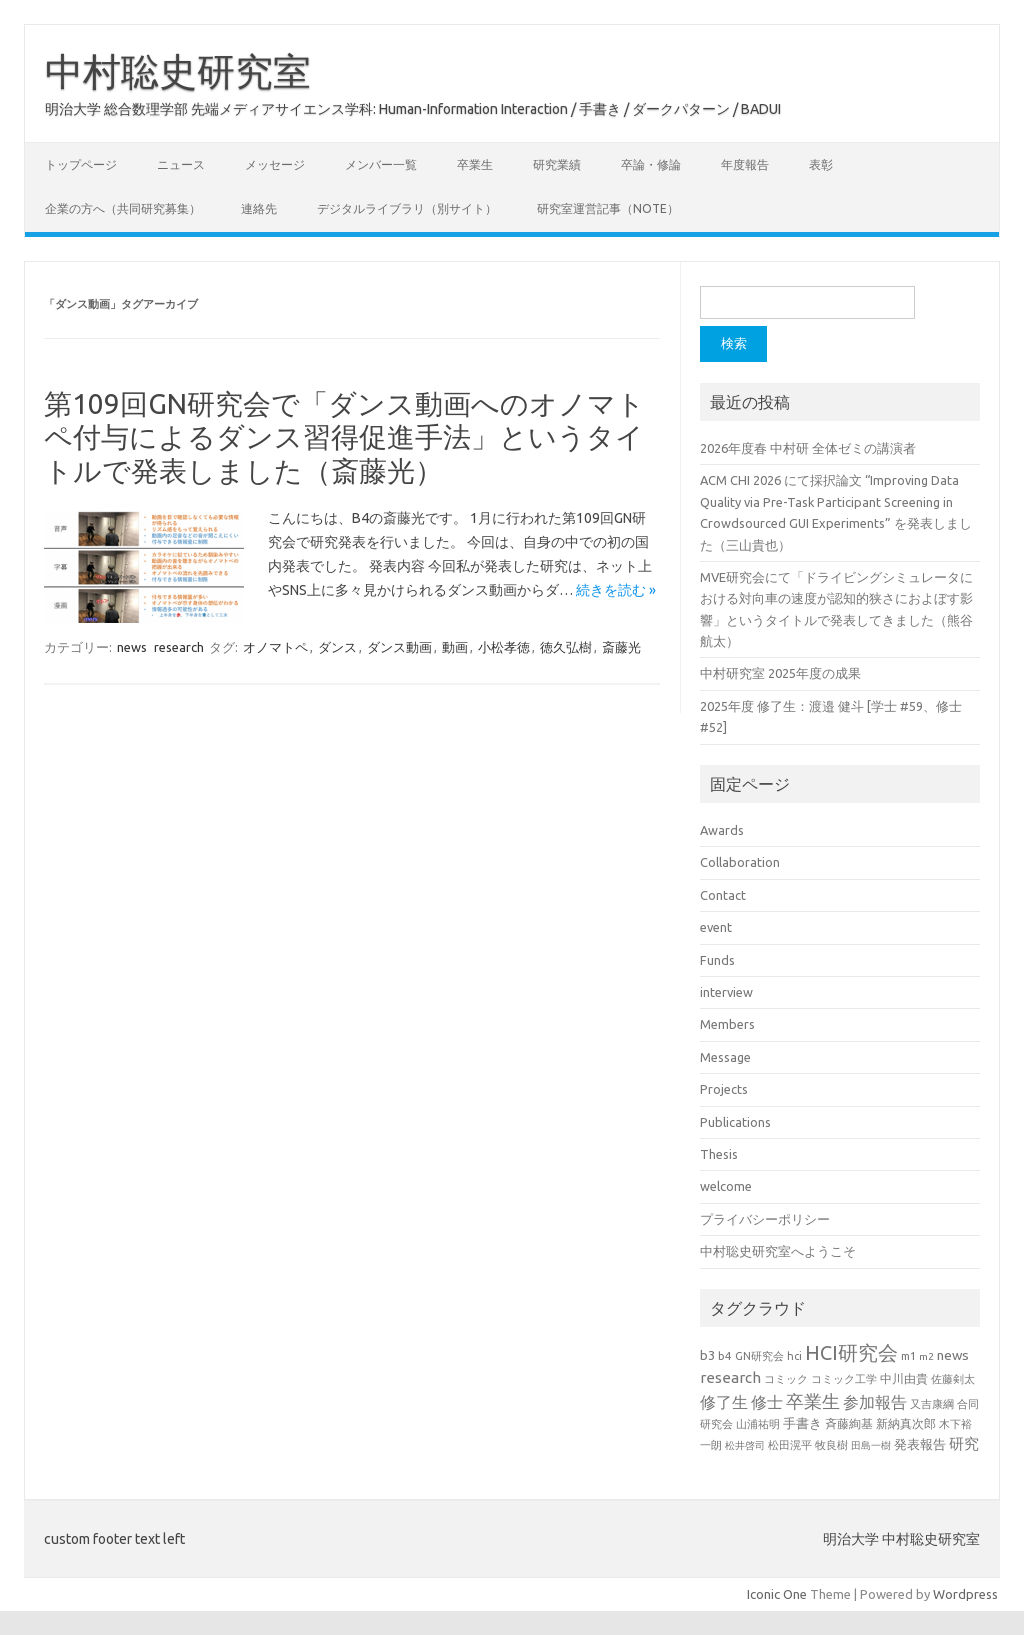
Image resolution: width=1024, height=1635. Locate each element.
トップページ (81, 164)
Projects (724, 1089)
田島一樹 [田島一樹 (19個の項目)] (871, 1445)
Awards (722, 830)
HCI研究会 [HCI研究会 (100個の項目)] (851, 1352)
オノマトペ (275, 647)
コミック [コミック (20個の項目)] (786, 1379)
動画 (455, 647)
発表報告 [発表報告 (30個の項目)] (920, 1444)
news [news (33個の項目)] (953, 1355)
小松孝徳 (504, 647)
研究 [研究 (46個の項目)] (964, 1443)
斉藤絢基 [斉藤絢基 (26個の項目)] (849, 1423)
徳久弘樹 (566, 647)
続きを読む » (616, 590)
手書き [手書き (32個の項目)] (802, 1423)
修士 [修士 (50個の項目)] (767, 1402)
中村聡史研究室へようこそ (778, 1251)
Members (727, 1024)
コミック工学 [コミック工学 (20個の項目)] (844, 1379)
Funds (717, 960)
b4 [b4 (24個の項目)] (725, 1355)
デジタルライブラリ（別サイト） (407, 208)
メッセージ (275, 164)
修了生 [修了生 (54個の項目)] (724, 1402)
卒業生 (475, 164)
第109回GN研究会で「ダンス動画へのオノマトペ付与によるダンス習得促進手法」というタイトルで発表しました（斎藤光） (344, 437)
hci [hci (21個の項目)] (794, 1356)
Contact (723, 895)
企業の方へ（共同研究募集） (123, 208)
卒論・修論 (651, 164)
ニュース (181, 164)
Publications (735, 1122)
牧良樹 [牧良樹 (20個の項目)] (831, 1445)
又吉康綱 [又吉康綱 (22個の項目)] (932, 1404)
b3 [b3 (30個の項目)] (707, 1355)
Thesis (719, 1154)
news (132, 647)
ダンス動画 (399, 647)
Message (725, 1057)
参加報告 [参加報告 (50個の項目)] (875, 1402)
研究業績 (557, 164)
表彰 (821, 164)
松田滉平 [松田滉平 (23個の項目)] (790, 1444)
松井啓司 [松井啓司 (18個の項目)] (745, 1445)
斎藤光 (621, 647)
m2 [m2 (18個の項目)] (926, 1356)
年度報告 (745, 164)
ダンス (337, 647)
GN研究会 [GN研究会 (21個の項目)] (759, 1356)
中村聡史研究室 (178, 71)
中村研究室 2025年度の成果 (780, 673)
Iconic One (777, 1594)
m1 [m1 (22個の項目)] (908, 1356)
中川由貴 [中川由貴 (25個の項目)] (904, 1378)
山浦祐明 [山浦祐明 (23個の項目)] (758, 1423)
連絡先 (259, 208)
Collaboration (740, 862)
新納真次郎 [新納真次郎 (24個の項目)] (906, 1423)
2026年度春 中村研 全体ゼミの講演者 (808, 448)
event (716, 927)
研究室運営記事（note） (608, 208)
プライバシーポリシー (765, 1219)
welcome (726, 1186)
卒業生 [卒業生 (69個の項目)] (813, 1401)
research (179, 647)
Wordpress (965, 1594)
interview (726, 992)
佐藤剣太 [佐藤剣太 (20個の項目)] (953, 1379)
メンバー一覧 (381, 164)
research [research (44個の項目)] (730, 1377)
